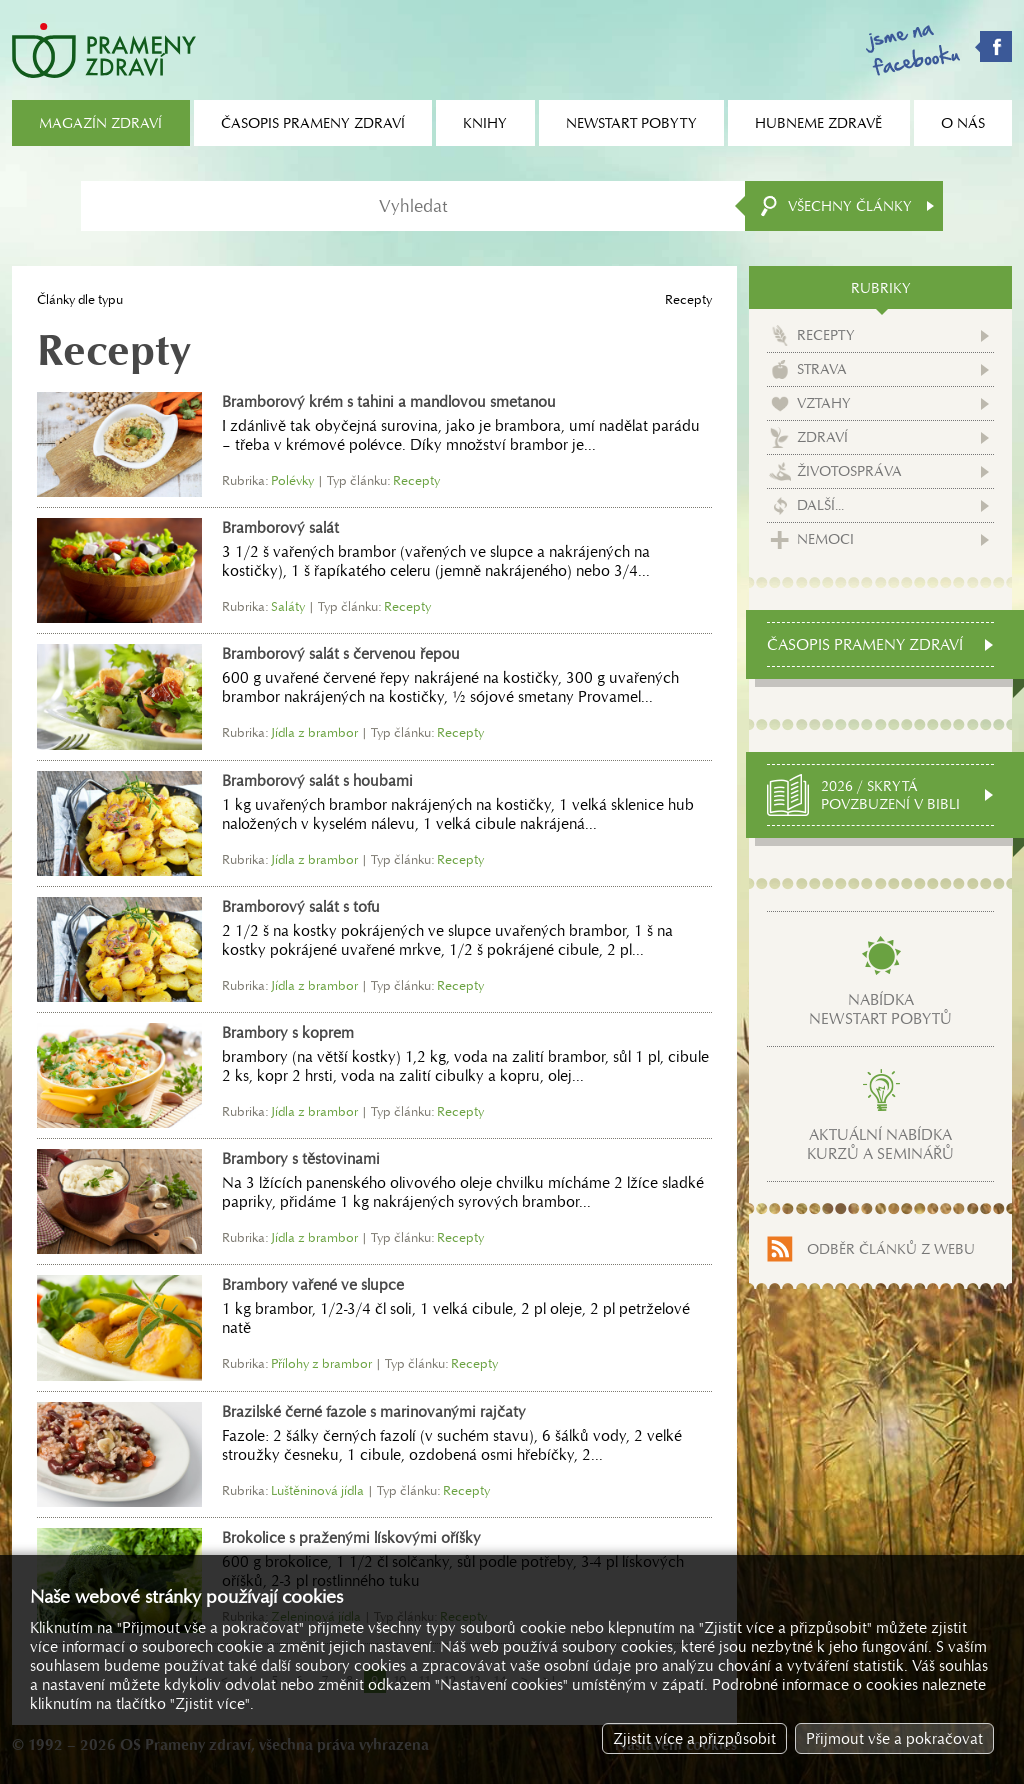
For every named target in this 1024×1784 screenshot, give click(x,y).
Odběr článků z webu (891, 1249)
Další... (820, 505)
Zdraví (822, 437)
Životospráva (849, 471)
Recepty (826, 335)
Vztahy (824, 403)
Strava (822, 369)
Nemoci (825, 539)
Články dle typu (80, 299)
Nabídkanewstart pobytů (880, 1009)
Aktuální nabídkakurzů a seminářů (880, 1144)
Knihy (485, 123)
